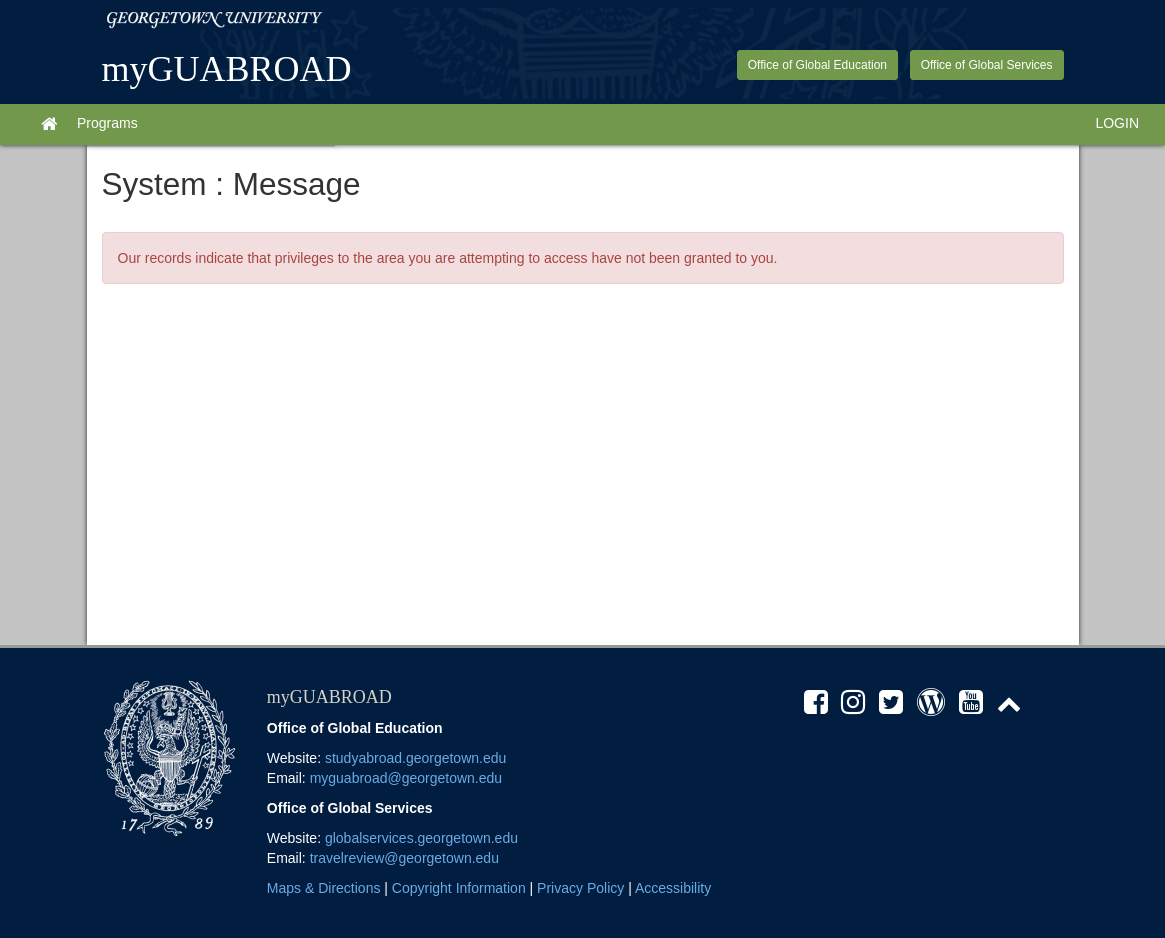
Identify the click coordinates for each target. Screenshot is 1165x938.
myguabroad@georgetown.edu (406, 778)
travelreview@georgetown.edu (404, 858)
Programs (107, 123)
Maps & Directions (324, 888)
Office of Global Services (987, 65)
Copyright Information (459, 888)
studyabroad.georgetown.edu (415, 758)
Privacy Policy (580, 888)
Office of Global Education (817, 65)
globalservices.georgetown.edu (421, 838)
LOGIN (1117, 123)
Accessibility (673, 888)
